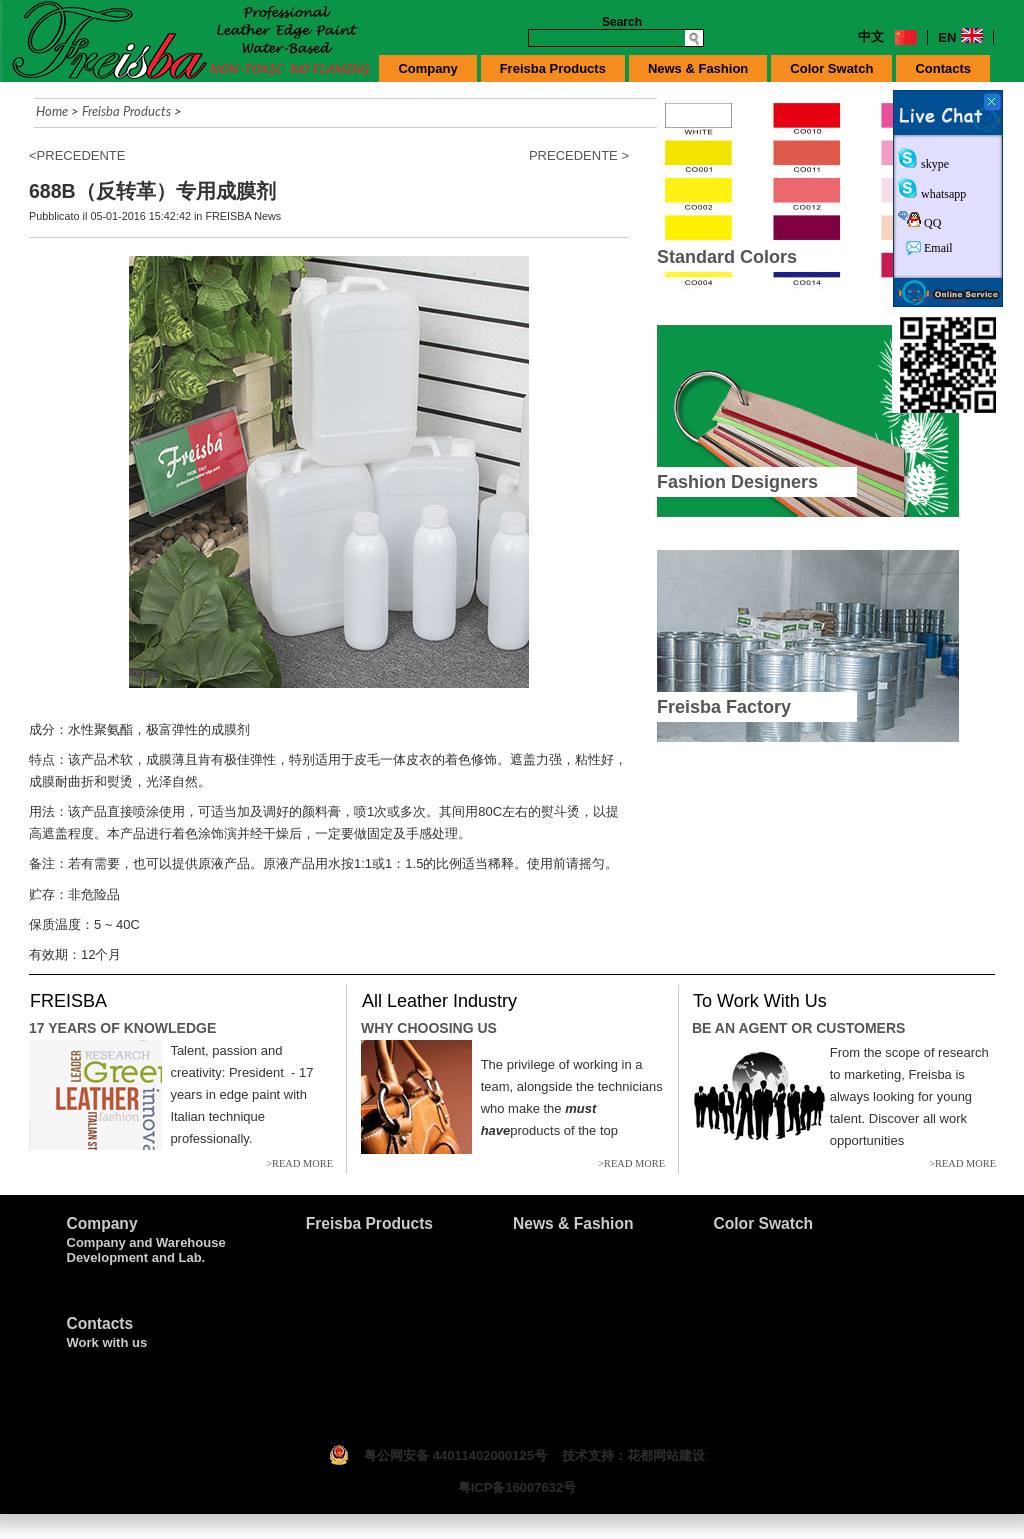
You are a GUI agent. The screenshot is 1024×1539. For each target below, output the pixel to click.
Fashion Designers (737, 482)
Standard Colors (727, 257)
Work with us (107, 1342)
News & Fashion (698, 68)
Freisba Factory (724, 707)
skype (933, 164)
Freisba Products (553, 68)
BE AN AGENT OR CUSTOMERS (798, 1028)
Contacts (943, 68)
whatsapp (942, 194)
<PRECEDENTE (77, 155)
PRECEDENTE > (579, 155)
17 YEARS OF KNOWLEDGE (122, 1028)
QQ (931, 223)
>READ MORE (299, 1163)
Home (52, 111)
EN (947, 37)
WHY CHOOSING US (429, 1028)
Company (427, 68)
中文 (871, 36)
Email (937, 248)
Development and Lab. (136, 1257)
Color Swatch (831, 68)
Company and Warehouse (146, 1242)
